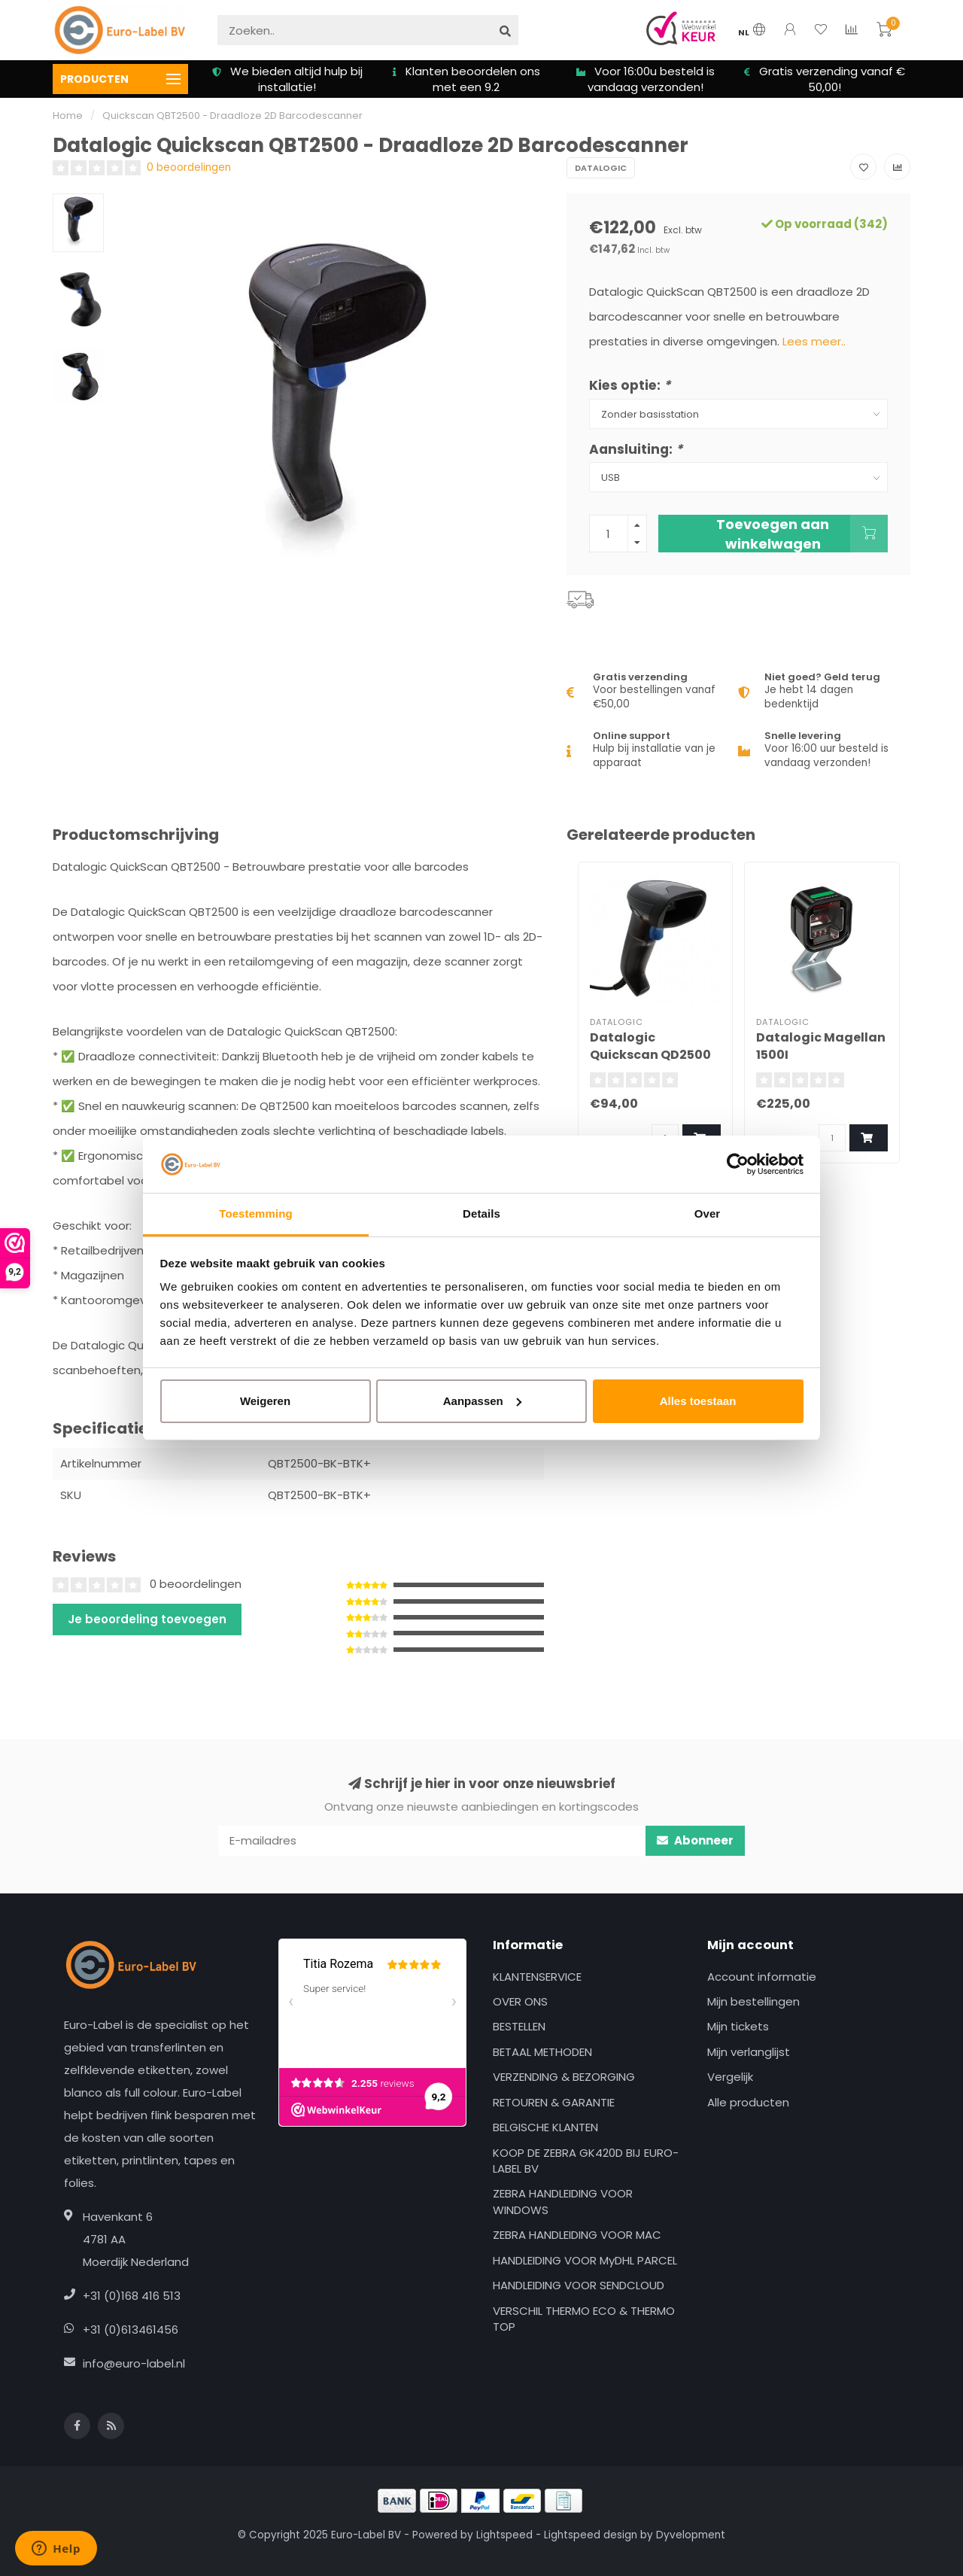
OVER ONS (520, 2001)
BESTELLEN (519, 2026)
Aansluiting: (635, 449)
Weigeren (265, 1400)
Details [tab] (481, 1213)
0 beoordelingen (189, 167)
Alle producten (748, 2102)
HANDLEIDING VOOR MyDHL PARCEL (585, 2260)
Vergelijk (730, 2077)
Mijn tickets (738, 2026)
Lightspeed (504, 2535)
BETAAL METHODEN (542, 2052)
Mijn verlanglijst (748, 2052)
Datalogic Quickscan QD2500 (650, 1046)
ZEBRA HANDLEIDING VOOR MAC (577, 2235)
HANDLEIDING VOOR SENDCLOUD (578, 2285)
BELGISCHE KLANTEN (545, 2127)
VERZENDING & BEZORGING (564, 2077)
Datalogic (601, 168)
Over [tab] (707, 1213)
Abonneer (695, 1840)
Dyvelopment (690, 2535)
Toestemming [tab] (256, 1213)
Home (68, 115)
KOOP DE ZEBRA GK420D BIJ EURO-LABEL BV (586, 2160)
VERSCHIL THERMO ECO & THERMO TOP (584, 2318)
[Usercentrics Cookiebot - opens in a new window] (738, 1164)
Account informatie (761, 1976)
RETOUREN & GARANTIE (554, 2102)
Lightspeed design (590, 2535)
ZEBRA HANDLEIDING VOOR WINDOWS (563, 2201)
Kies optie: (629, 385)
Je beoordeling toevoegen (147, 1619)
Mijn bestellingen (753, 2001)
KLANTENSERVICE (537, 1976)
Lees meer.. (814, 341)
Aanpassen (482, 1400)
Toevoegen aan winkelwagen (802, 533)
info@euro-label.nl (134, 2363)
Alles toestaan (698, 1400)
